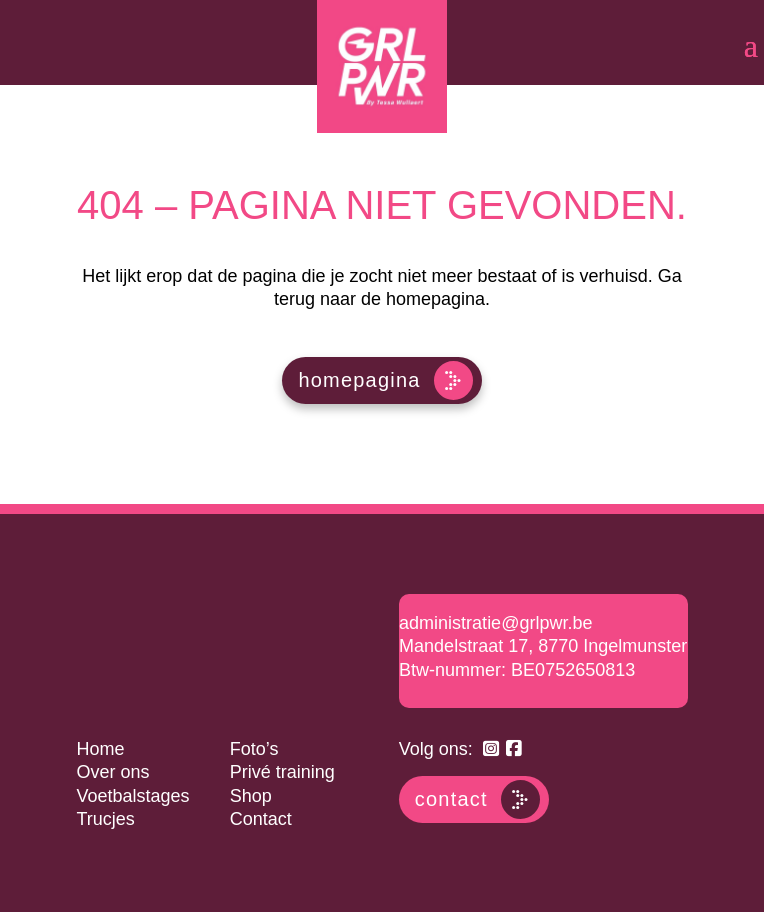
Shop (251, 796)
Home (100, 749)
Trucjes (105, 819)
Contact (261, 819)
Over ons (112, 772)
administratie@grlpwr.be (495, 623)
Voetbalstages (132, 796)
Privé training (282, 772)
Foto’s (254, 749)
